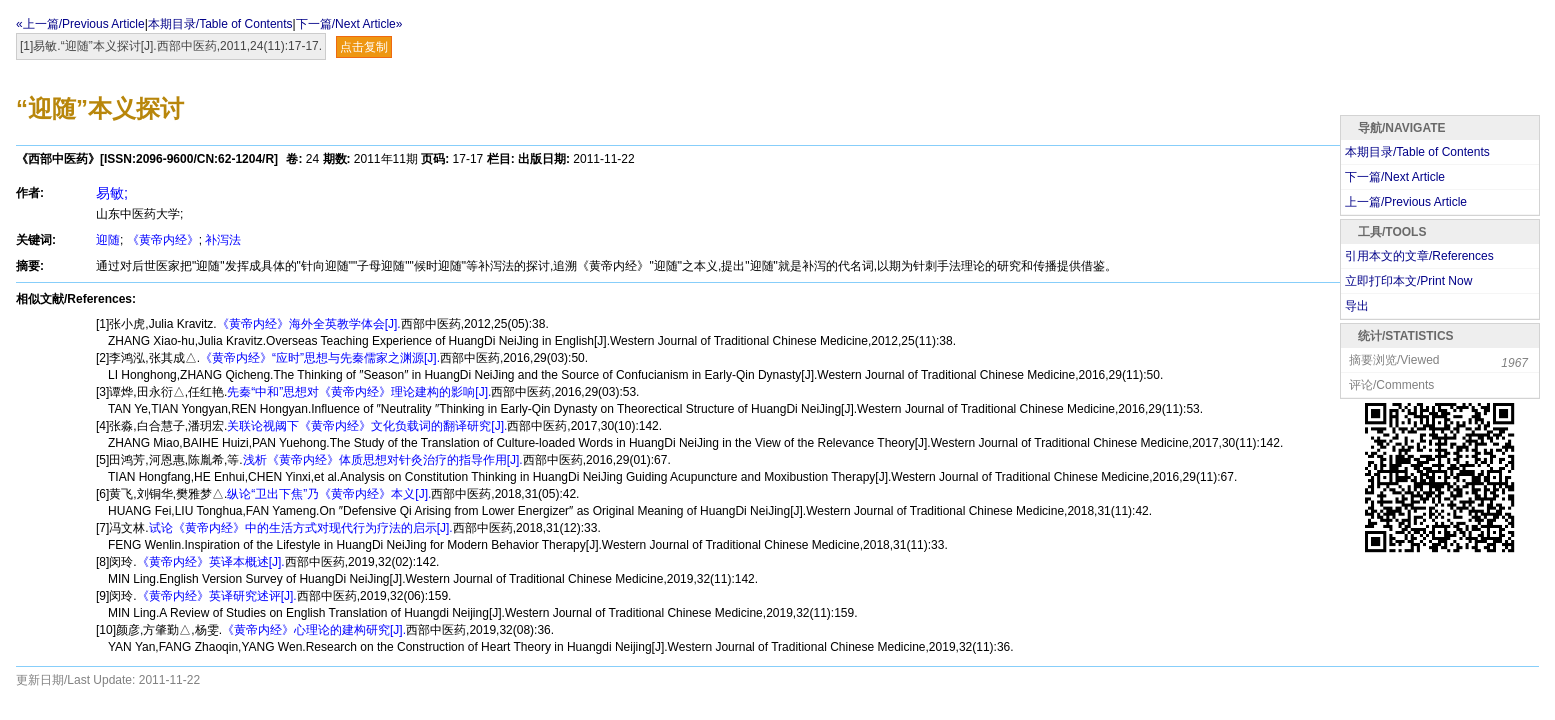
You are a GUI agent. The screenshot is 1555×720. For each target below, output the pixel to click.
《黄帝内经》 (163, 240)
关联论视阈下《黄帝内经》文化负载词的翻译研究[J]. (367, 426)
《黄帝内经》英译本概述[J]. (211, 562)
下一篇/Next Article (1395, 177)
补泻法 (223, 240)
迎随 (108, 240)
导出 (1357, 306)
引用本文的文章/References (1419, 256)
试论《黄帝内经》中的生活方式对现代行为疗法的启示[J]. (301, 528)
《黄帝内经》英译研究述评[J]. (217, 596)
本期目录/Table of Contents (220, 24)
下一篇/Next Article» (349, 24)
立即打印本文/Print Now (1408, 281)
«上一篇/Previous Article (80, 24)
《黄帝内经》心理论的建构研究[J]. (314, 630)
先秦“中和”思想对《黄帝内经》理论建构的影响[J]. (359, 392)
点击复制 (364, 47)
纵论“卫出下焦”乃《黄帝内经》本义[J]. (329, 494)
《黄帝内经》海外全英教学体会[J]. (309, 324)
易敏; (112, 193)
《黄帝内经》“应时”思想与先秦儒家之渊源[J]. (320, 358)
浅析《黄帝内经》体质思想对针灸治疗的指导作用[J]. (383, 460)
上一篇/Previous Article (1406, 202)
